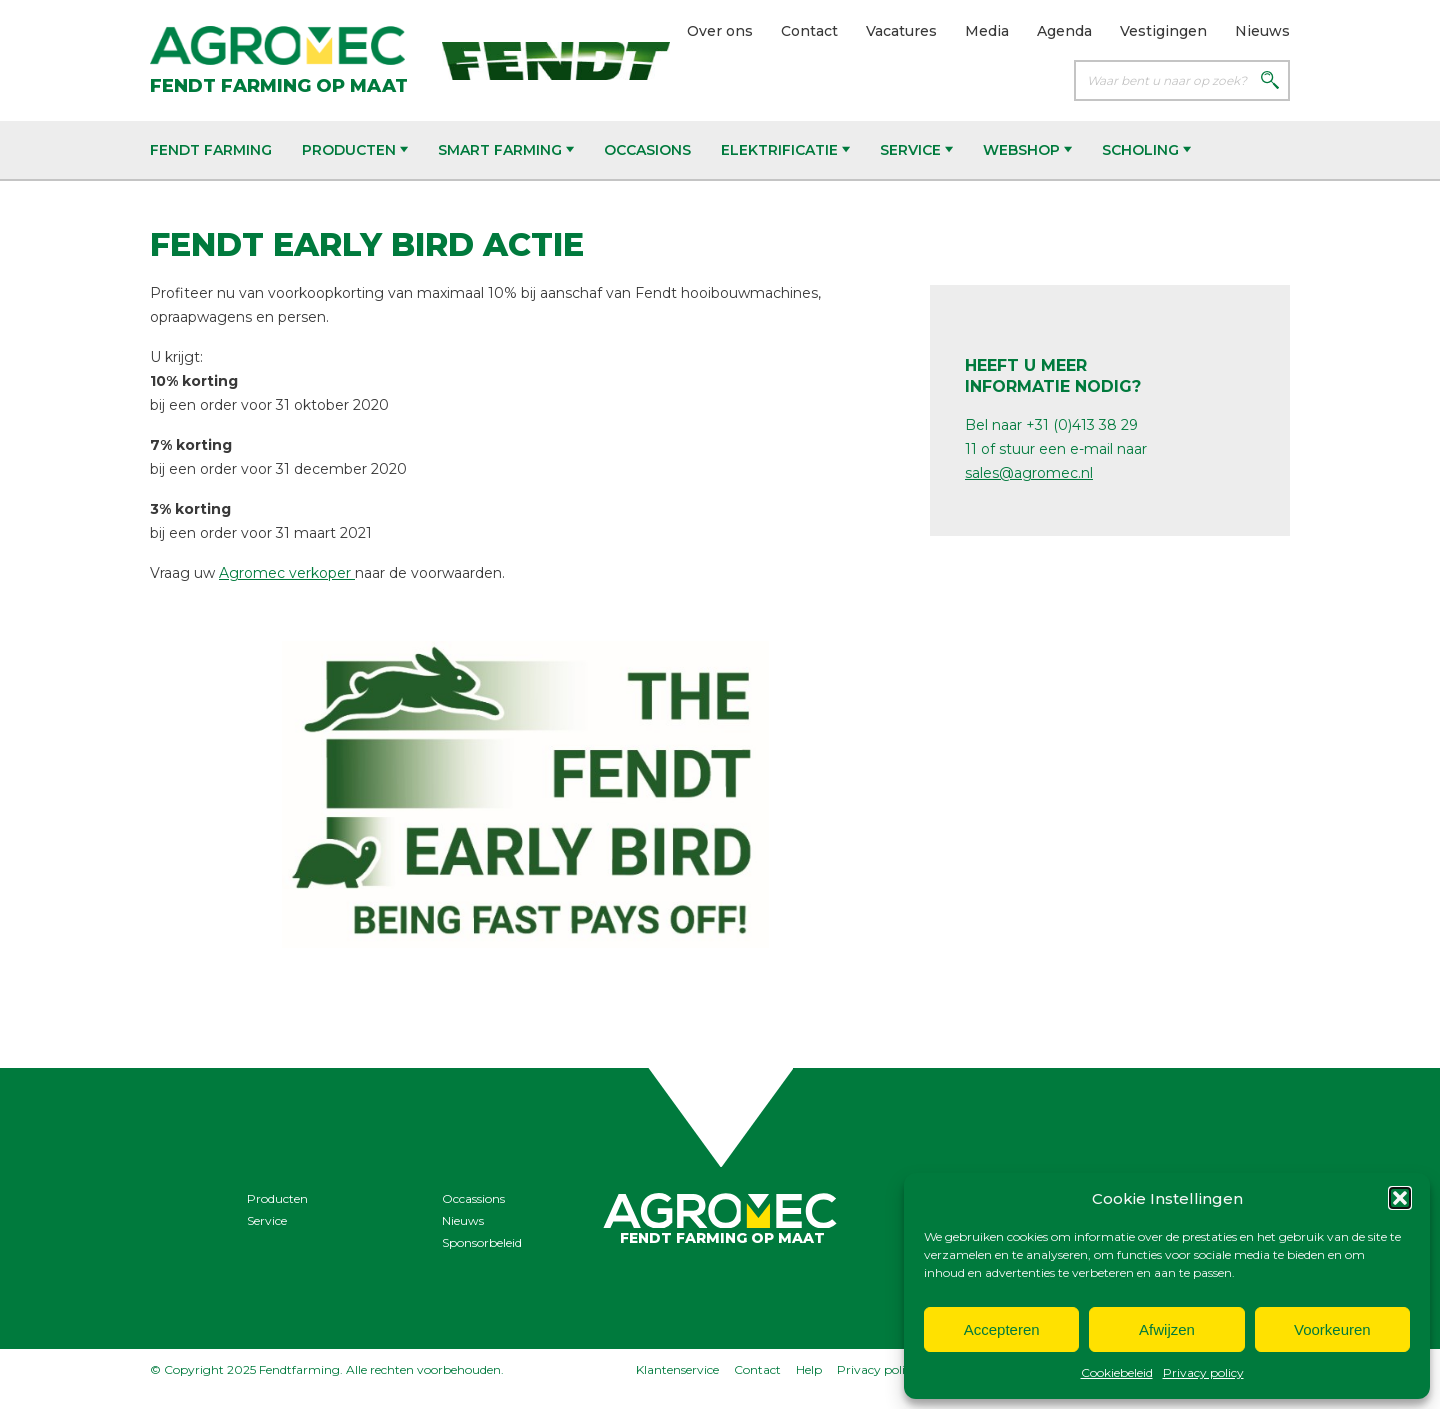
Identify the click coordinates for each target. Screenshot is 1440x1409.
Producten (355, 150)
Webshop (1027, 150)
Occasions (647, 150)
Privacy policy (1203, 1372)
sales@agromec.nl (1029, 473)
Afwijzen (1167, 1329)
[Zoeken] (1270, 82)
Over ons (720, 31)
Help (809, 1369)
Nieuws (1262, 31)
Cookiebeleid (1117, 1372)
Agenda (1064, 31)
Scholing (1146, 150)
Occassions (473, 1198)
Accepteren (1002, 1329)
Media (987, 31)
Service (916, 150)
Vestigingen (1163, 31)
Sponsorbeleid (482, 1242)
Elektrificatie (785, 150)
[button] (1400, 1198)
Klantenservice (677, 1369)
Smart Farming (506, 150)
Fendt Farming (211, 150)
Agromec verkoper (287, 573)
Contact (809, 31)
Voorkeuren (1332, 1329)
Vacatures (901, 31)
